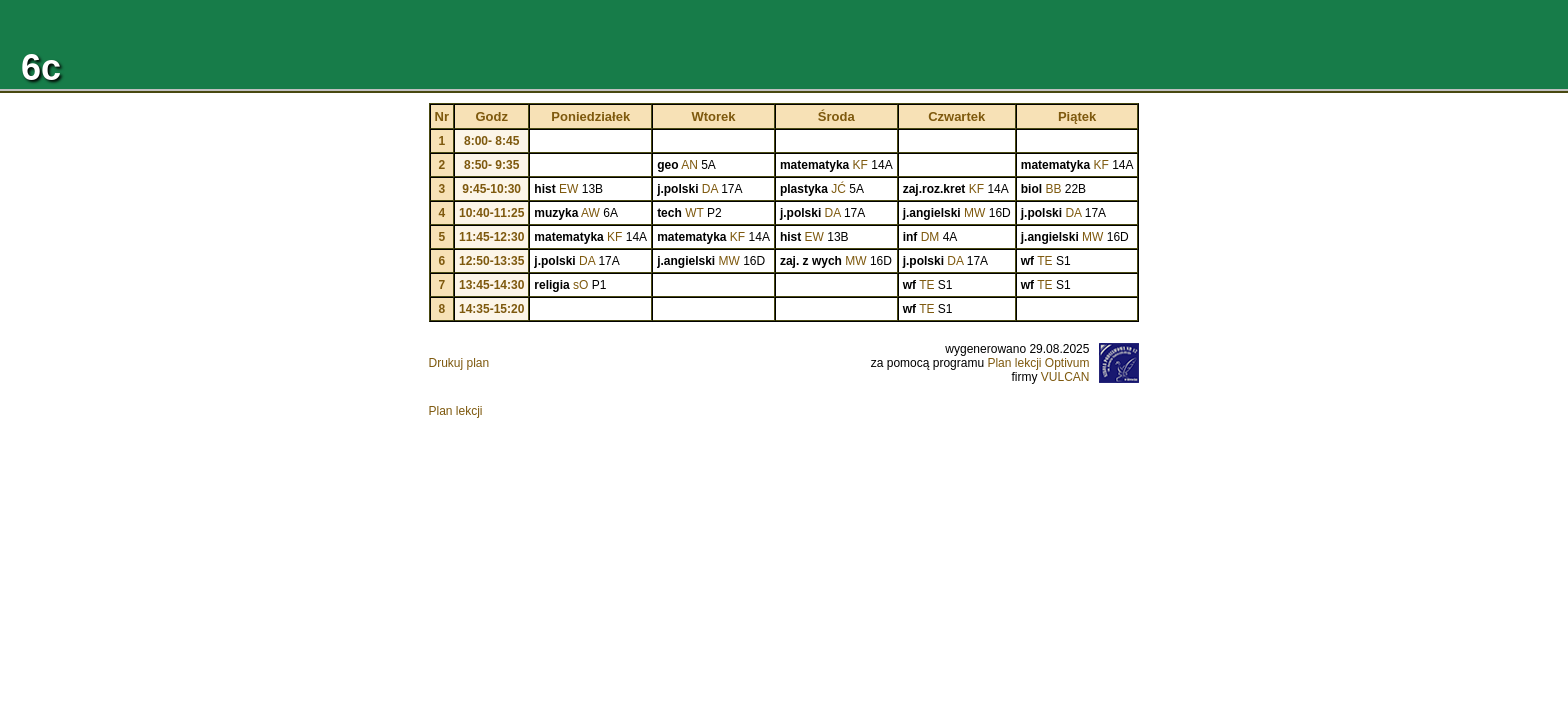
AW (590, 213)
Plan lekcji (456, 411)
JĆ (838, 189)
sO (580, 285)
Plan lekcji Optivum (1038, 363)
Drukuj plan (459, 363)
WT (694, 213)
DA (710, 189)
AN (689, 165)
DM (930, 237)
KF (860, 165)
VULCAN (1065, 377)
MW (974, 213)
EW (568, 189)
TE (1044, 261)
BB (1053, 189)
